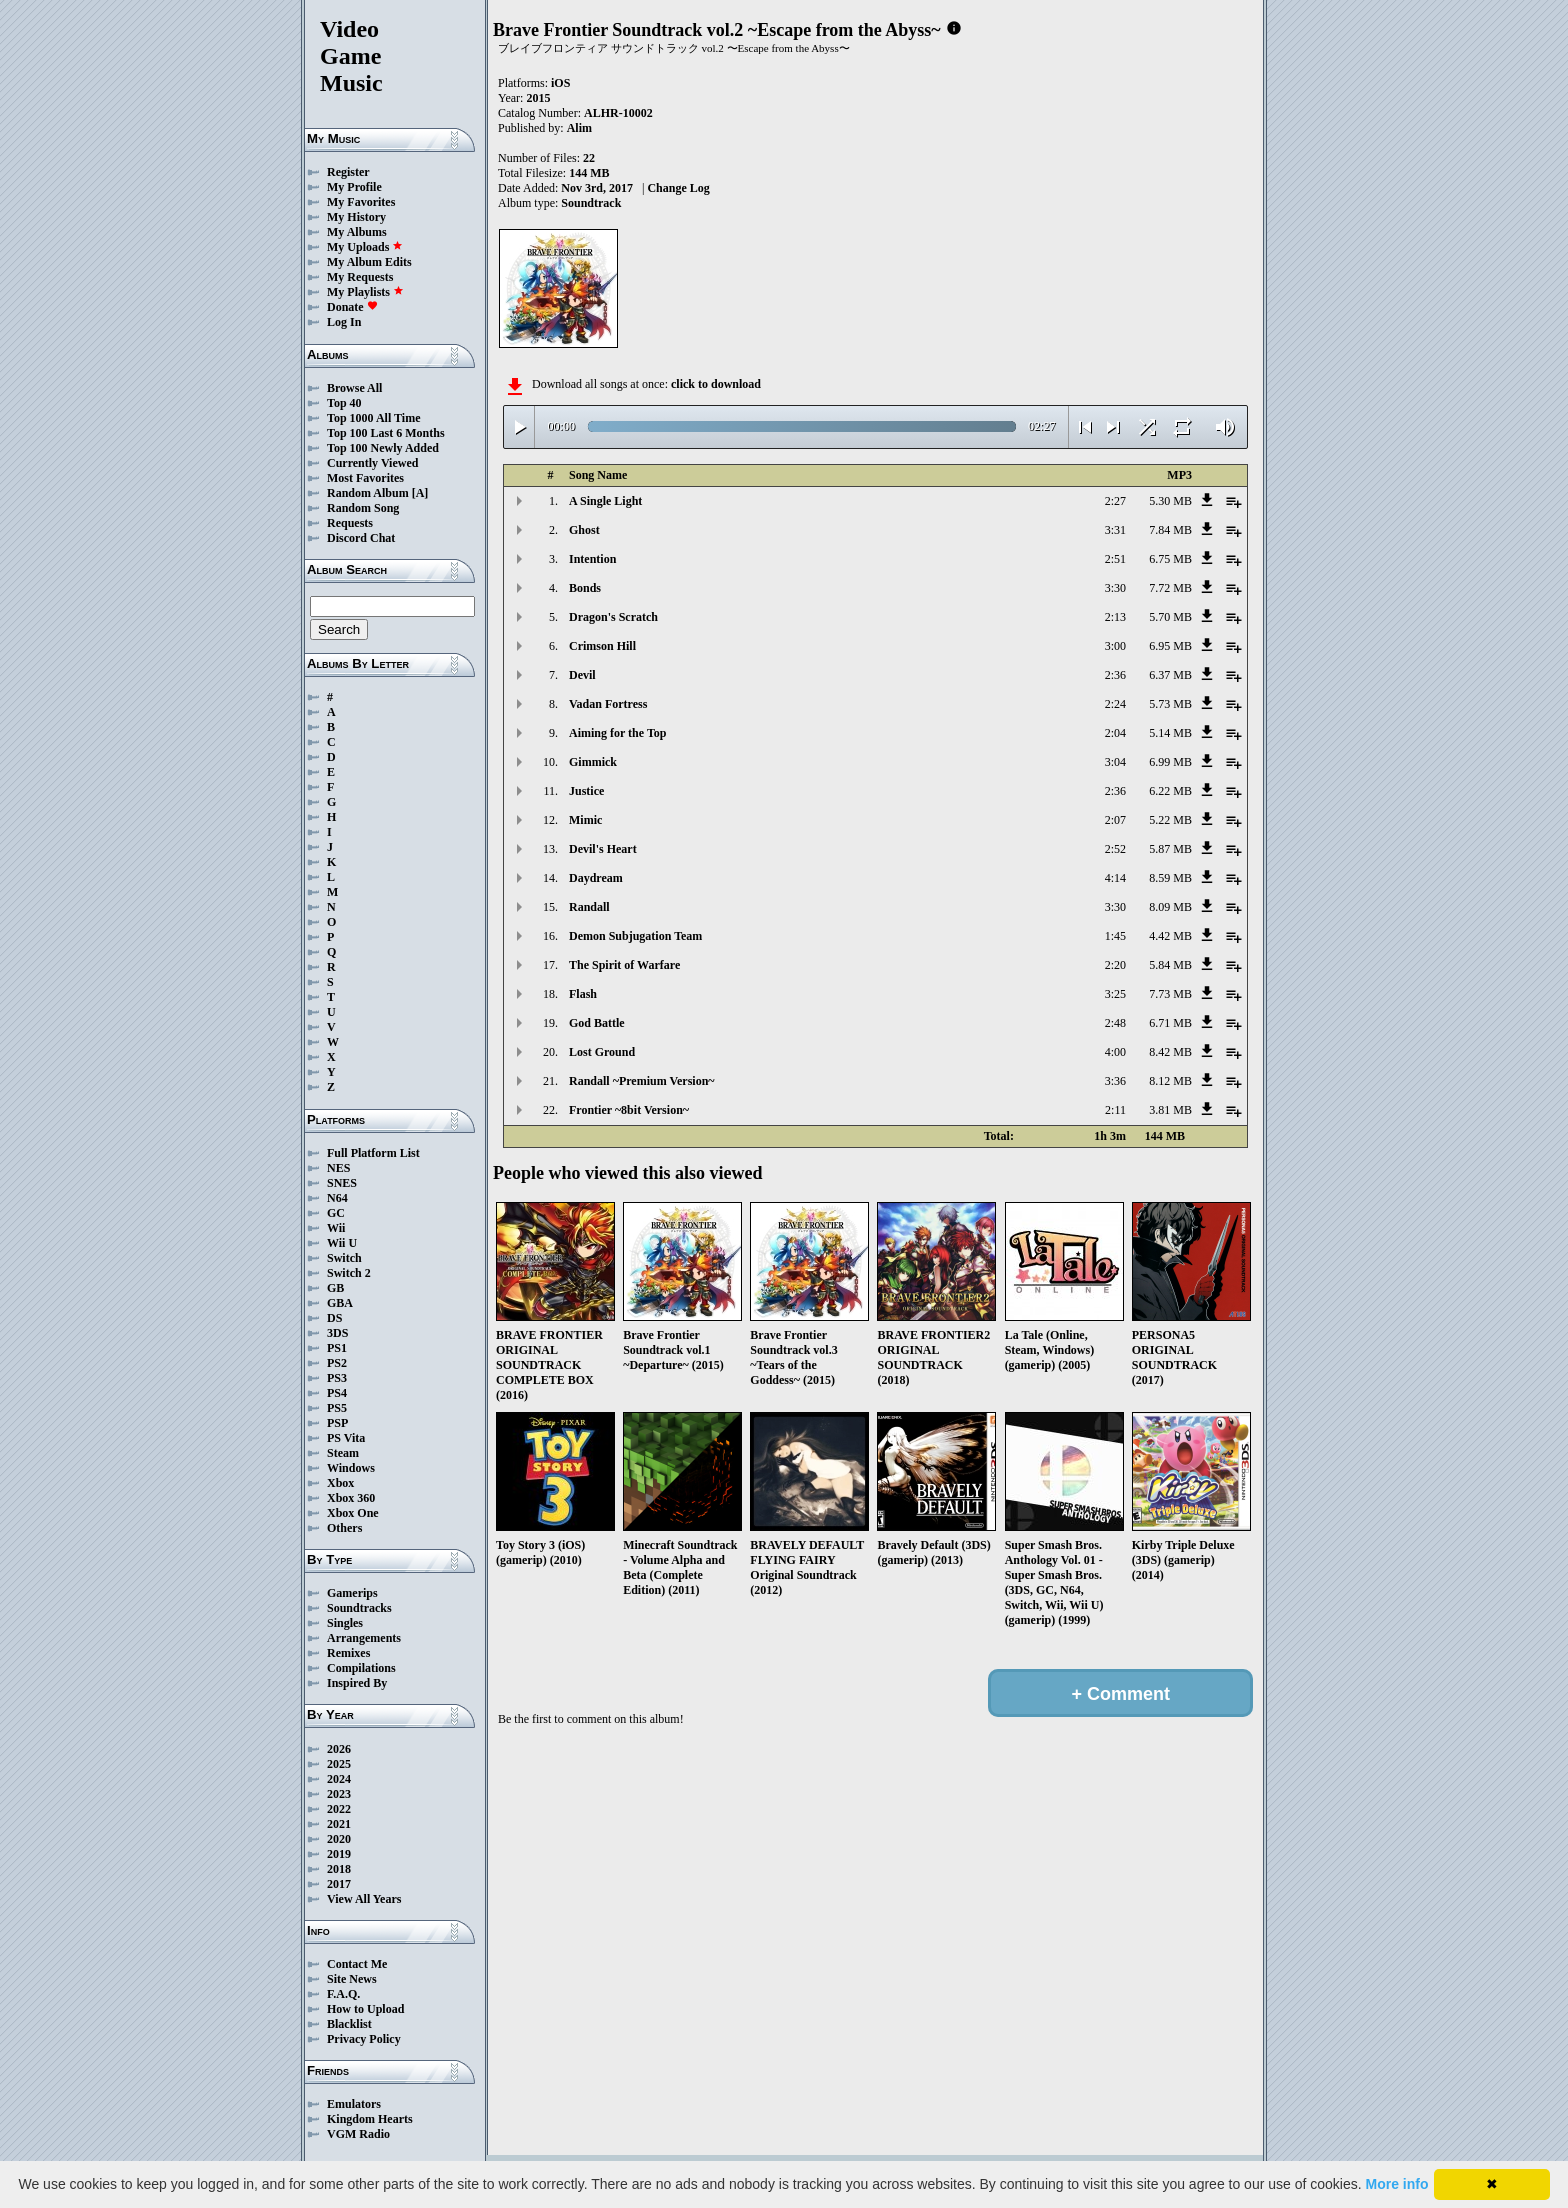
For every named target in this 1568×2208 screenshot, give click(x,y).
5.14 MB (1170, 733)
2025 (339, 1764)
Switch (344, 1258)
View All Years (364, 1899)
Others (344, 1528)
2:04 (1115, 733)
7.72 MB (1170, 588)
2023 (339, 1794)
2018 (339, 1869)
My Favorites (361, 202)
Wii (336, 1228)
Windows (351, 1468)
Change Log (678, 188)
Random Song (363, 508)
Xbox (340, 1483)
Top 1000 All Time (373, 418)
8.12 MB (1170, 1081)
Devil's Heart (603, 849)
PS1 (337, 1348)
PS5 (337, 1408)
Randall (589, 907)
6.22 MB (1170, 791)
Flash (583, 994)
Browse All (354, 388)
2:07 (1115, 820)
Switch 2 (349, 1273)
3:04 (1115, 762)
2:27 (1115, 501)
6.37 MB (1170, 675)
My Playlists (365, 292)
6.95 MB (1170, 646)
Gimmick (593, 762)
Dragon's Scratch (613, 617)
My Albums (357, 232)
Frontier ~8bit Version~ (629, 1110)
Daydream (596, 878)
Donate (352, 307)
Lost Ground (602, 1052)
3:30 (1115, 588)
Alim (579, 128)
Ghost (584, 530)
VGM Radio (358, 2134)
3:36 (1115, 1081)
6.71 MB (1170, 1023)
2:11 (1115, 1110)
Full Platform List (373, 1153)
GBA (340, 1303)
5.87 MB (1170, 849)
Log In (344, 322)
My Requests (360, 277)
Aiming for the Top (617, 733)
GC (336, 1213)
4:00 (1115, 1052)
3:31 (1115, 530)
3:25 (1115, 994)
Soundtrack (591, 203)
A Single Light (605, 501)
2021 (339, 1824)
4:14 (1115, 878)
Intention (592, 559)
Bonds (585, 588)
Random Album (368, 493)
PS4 (337, 1393)
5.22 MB (1170, 820)
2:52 (1115, 849)
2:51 (1115, 559)
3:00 (1115, 646)
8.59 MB (1170, 878)
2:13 (1115, 617)
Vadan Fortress (608, 704)
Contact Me (357, 1964)
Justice (586, 791)
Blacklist (349, 2024)
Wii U (342, 1243)
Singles (345, 1623)
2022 (339, 1809)
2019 (339, 1854)
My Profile (354, 187)
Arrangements (364, 1638)
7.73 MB (1170, 994)
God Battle (597, 1023)
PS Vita (346, 1438)
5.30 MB (1170, 501)
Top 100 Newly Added (383, 448)
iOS (560, 83)
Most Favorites (365, 478)
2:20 (1115, 965)
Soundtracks (359, 1608)
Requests (350, 523)
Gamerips (352, 1593)
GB (335, 1288)
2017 (339, 1884)
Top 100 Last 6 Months (386, 433)
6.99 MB (1170, 762)
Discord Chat (361, 538)
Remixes (348, 1653)
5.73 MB (1170, 704)
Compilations (361, 1668)
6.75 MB (1170, 559)
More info (1397, 2184)
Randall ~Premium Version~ (642, 1081)
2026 (339, 1749)
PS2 (337, 1363)
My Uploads (365, 247)
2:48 (1115, 1023)
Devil (582, 675)
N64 (337, 1198)
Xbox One (353, 1513)
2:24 (1115, 704)
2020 (339, 1839)
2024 (339, 1779)
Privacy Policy (364, 2039)
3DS (337, 1333)
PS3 (337, 1378)
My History (356, 217)
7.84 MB (1170, 530)
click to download (716, 384)
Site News (352, 1979)
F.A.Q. (343, 1994)
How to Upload (365, 2009)
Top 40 (344, 403)
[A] (420, 493)
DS (334, 1318)
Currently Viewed (372, 463)
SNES (342, 1183)
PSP (337, 1423)
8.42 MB (1170, 1052)
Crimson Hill (602, 646)
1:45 (1115, 936)
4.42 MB (1170, 936)
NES (338, 1168)
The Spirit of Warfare (624, 965)
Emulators (354, 2104)
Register (348, 172)
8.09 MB (1170, 907)
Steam (343, 1453)
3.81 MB (1170, 1110)
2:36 (1115, 675)
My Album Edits (369, 262)
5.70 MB (1170, 617)
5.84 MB (1170, 965)
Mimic (585, 820)
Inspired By (357, 1683)
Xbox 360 (351, 1498)
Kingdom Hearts (370, 2119)
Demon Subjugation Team (635, 936)
